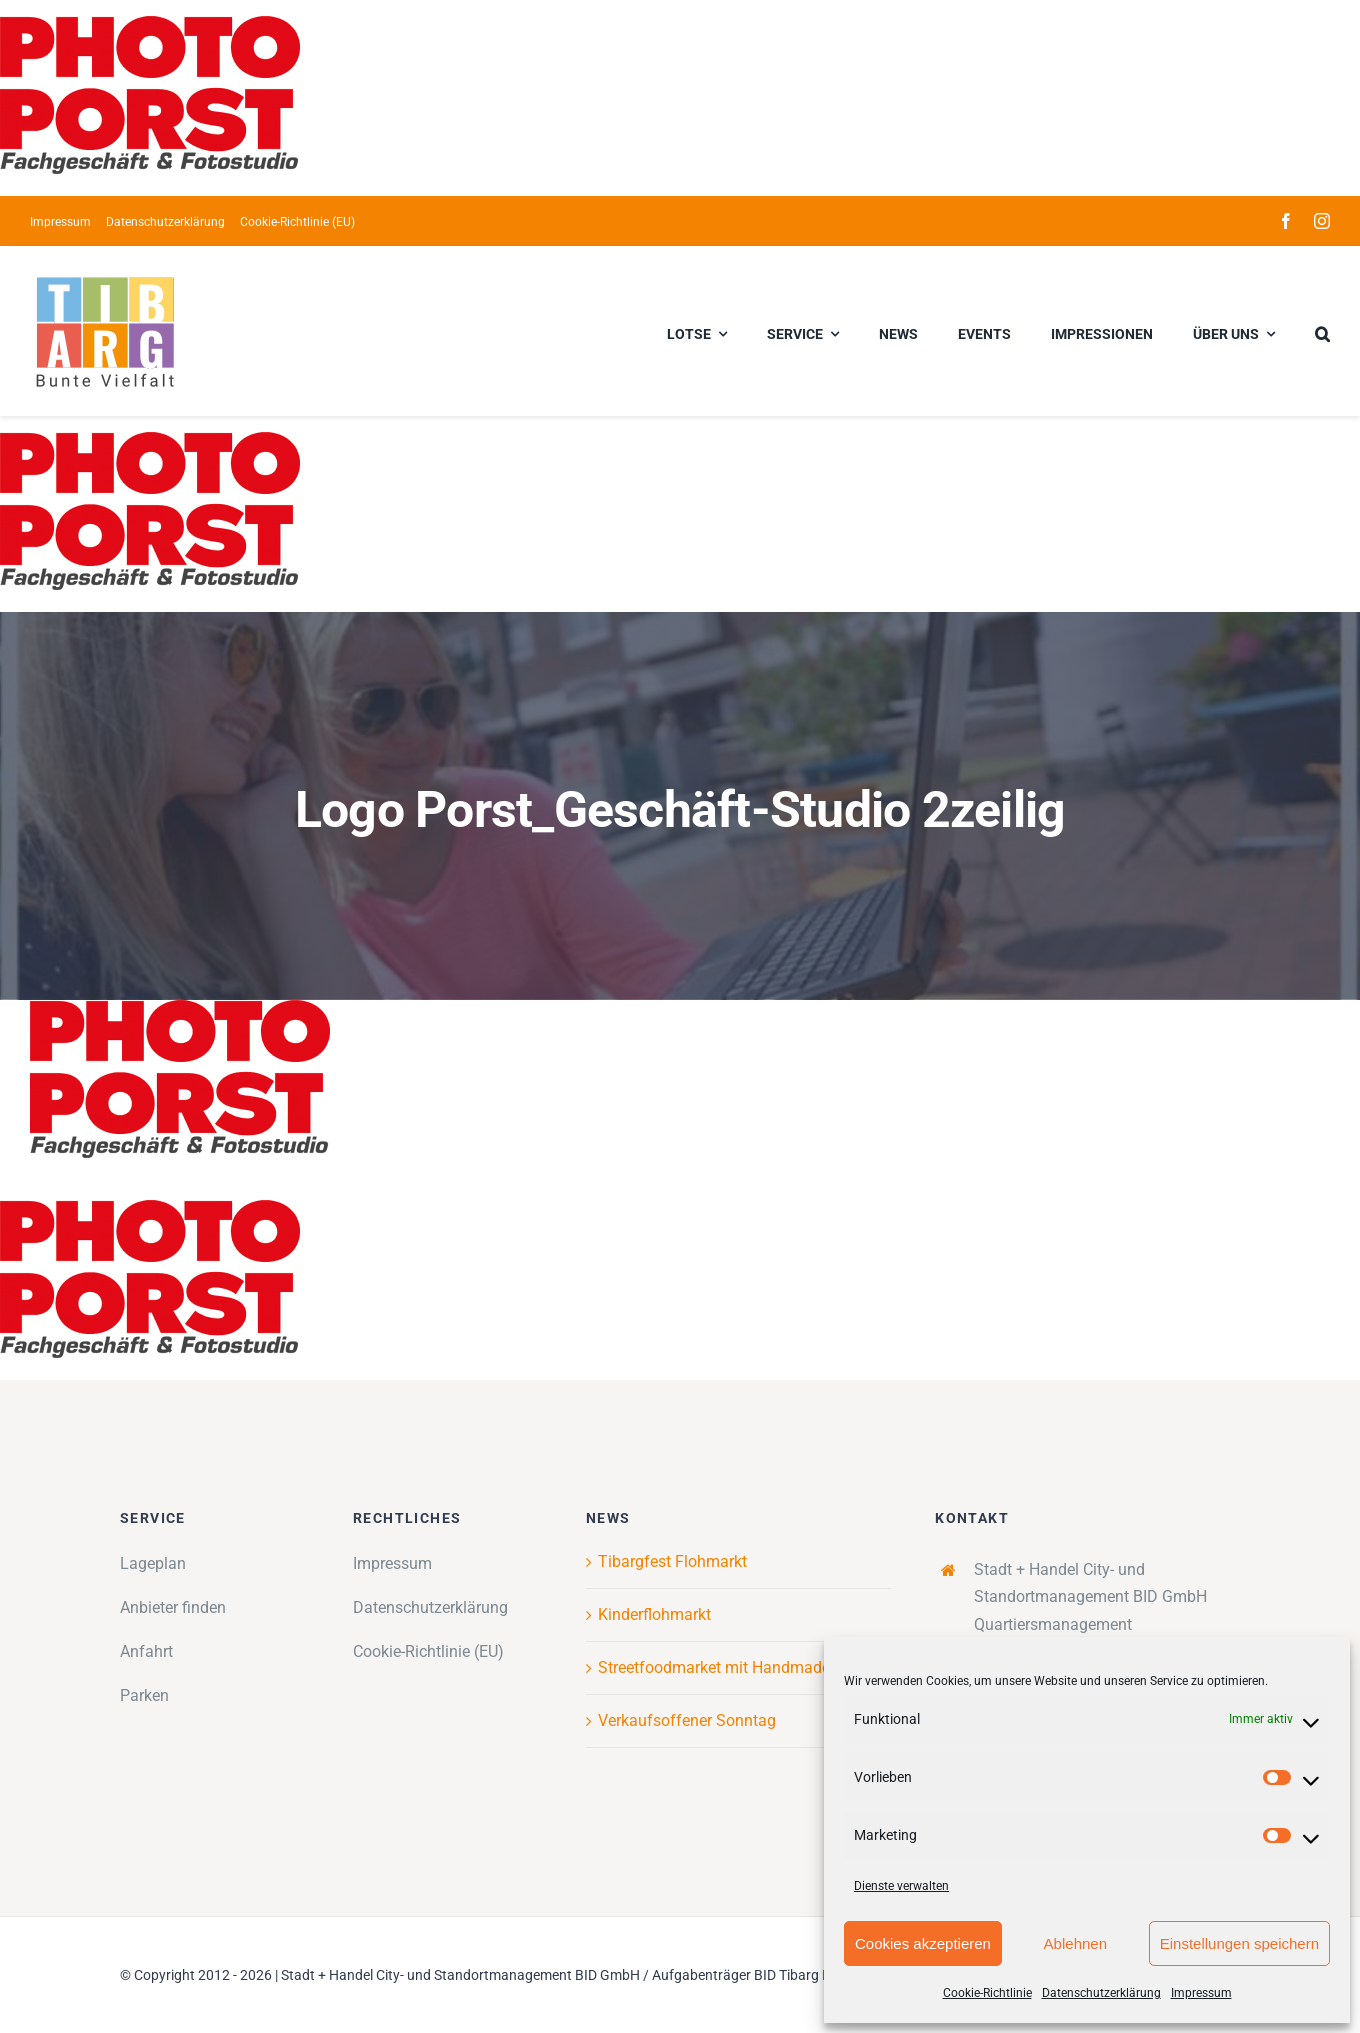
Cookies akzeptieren (923, 1943)
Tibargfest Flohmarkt (672, 1561)
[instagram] (1322, 221)
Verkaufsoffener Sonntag (687, 1720)
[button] (1322, 331)
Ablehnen (1075, 1943)
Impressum (1201, 1993)
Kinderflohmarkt (654, 1614)
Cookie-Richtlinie (987, 1993)
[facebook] (1286, 221)
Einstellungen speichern (1239, 1943)
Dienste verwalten (901, 1886)
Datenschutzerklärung (1101, 1993)
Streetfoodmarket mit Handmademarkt (734, 1667)
